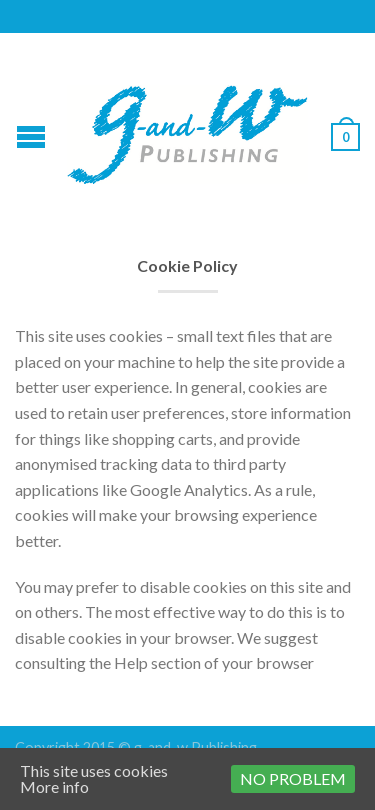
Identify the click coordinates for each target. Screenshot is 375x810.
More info (54, 786)
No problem (293, 778)
